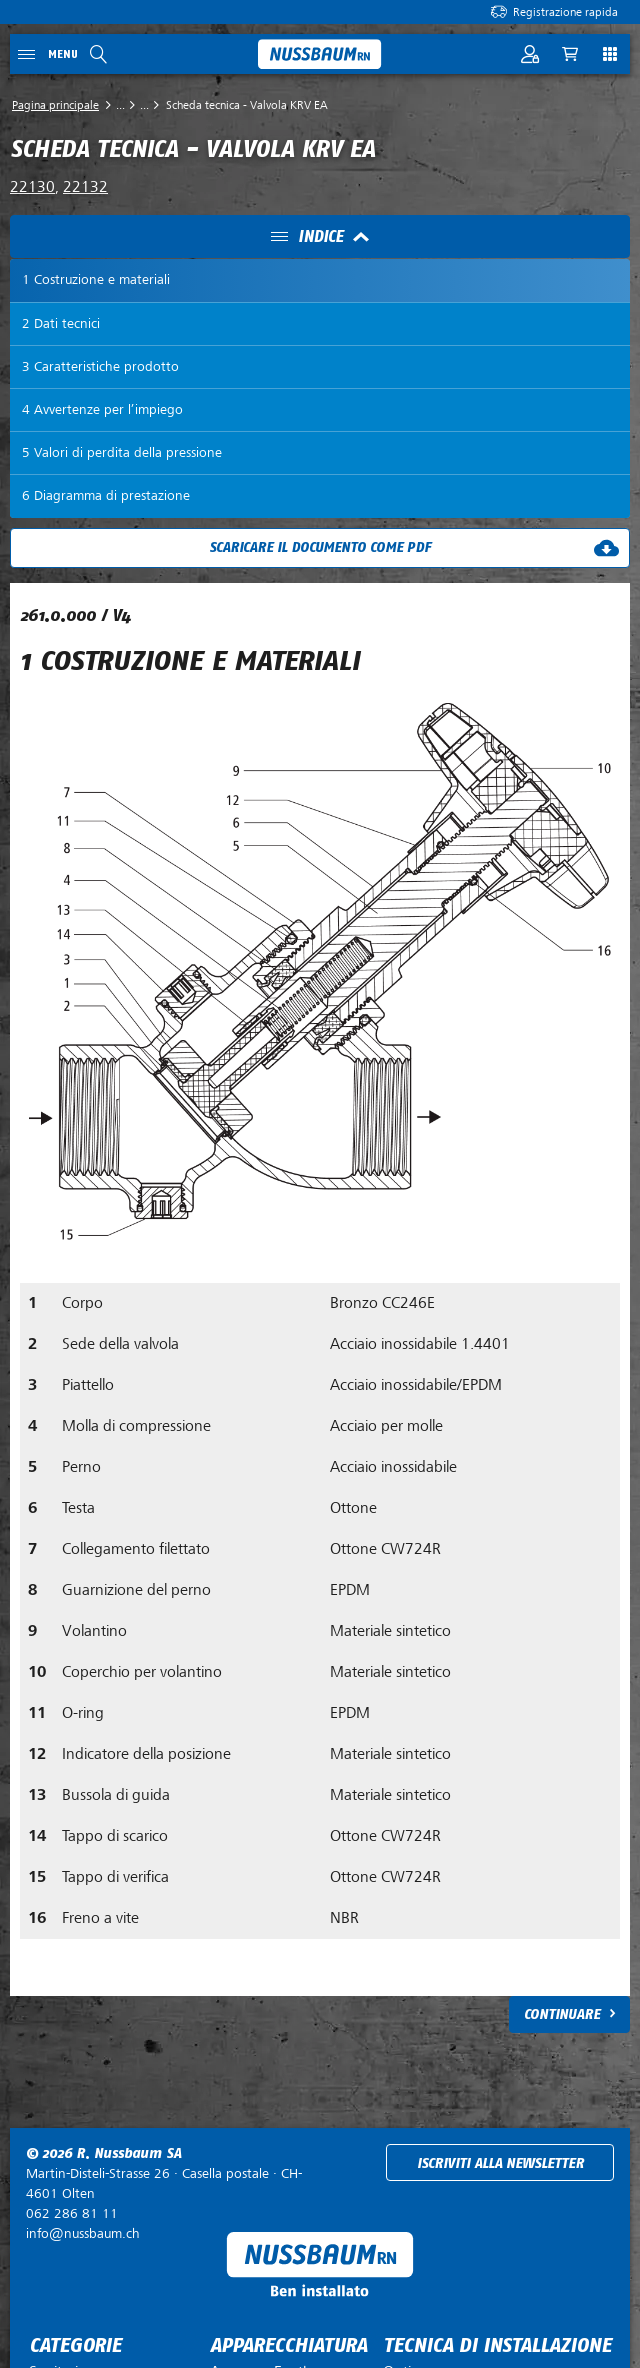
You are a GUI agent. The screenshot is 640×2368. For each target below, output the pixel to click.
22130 (32, 187)
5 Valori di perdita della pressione (122, 452)
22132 (85, 187)
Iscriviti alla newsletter (500, 2163)
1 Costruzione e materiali (96, 279)
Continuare (562, 2014)
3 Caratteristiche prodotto (100, 366)
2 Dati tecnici (61, 323)
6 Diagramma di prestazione (106, 495)
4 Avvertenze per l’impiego (102, 409)
